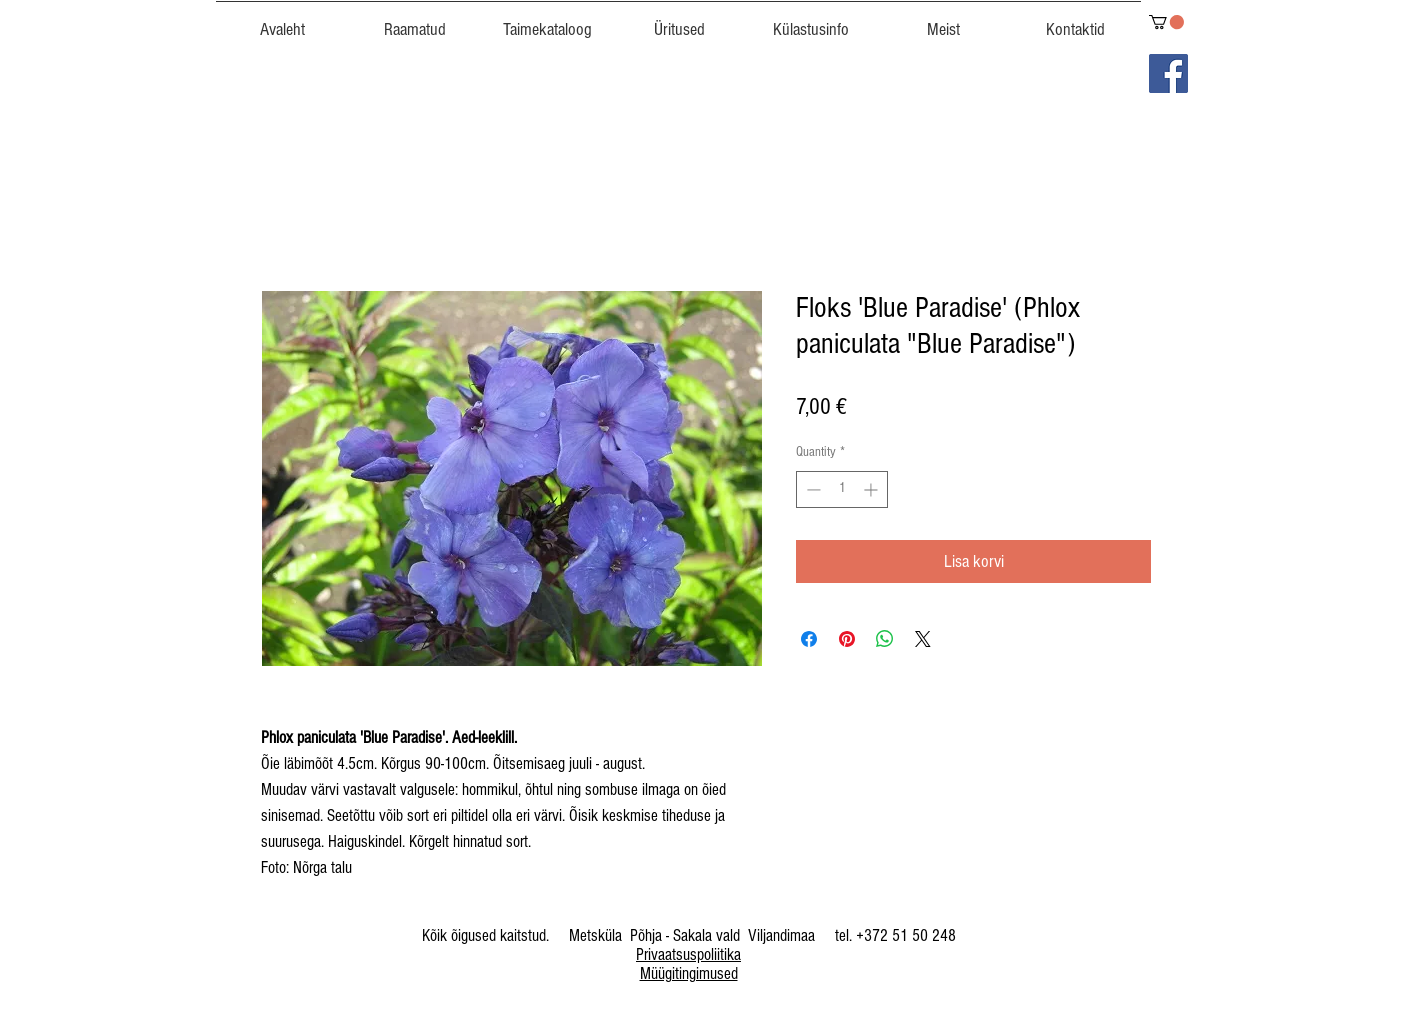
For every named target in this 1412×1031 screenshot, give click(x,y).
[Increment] (872, 489)
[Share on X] (923, 639)
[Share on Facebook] (809, 639)
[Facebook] (1168, 73)
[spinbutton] (842, 489)
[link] (1166, 22)
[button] (547, 21)
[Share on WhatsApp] (885, 639)
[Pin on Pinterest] (847, 639)
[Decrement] (811, 489)
